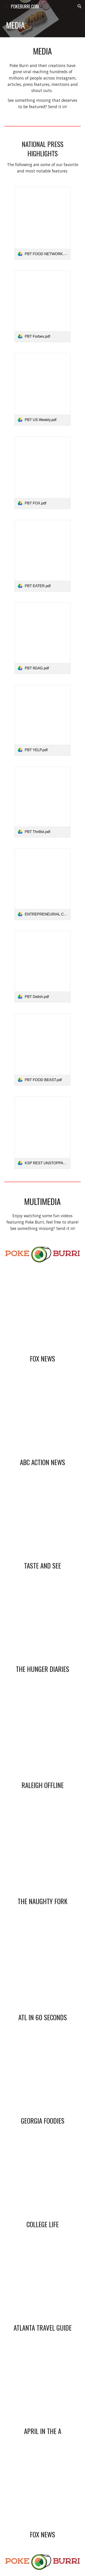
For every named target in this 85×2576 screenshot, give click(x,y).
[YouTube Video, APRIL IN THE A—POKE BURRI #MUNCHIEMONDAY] (42, 2384)
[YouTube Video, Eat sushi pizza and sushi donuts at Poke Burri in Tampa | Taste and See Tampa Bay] (42, 1415)
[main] (42, 25)
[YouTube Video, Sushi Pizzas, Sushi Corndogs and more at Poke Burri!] (42, 1854)
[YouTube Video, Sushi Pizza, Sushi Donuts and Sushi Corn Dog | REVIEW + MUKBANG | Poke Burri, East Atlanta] (42, 1622)
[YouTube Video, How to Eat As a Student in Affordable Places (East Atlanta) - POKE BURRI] (42, 2178)
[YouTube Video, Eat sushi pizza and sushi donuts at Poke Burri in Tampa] (42, 1519)
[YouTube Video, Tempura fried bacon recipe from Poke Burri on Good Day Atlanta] (42, 1312)
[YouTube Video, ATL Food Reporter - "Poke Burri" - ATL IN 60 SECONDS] (42, 1971)
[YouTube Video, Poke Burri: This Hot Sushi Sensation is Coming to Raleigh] (42, 1738)
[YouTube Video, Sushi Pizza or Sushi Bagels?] (42, 2281)
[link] (42, 223)
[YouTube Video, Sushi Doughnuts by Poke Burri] (42, 2074)
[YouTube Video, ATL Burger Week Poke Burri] (42, 2488)
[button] (5, 6)
